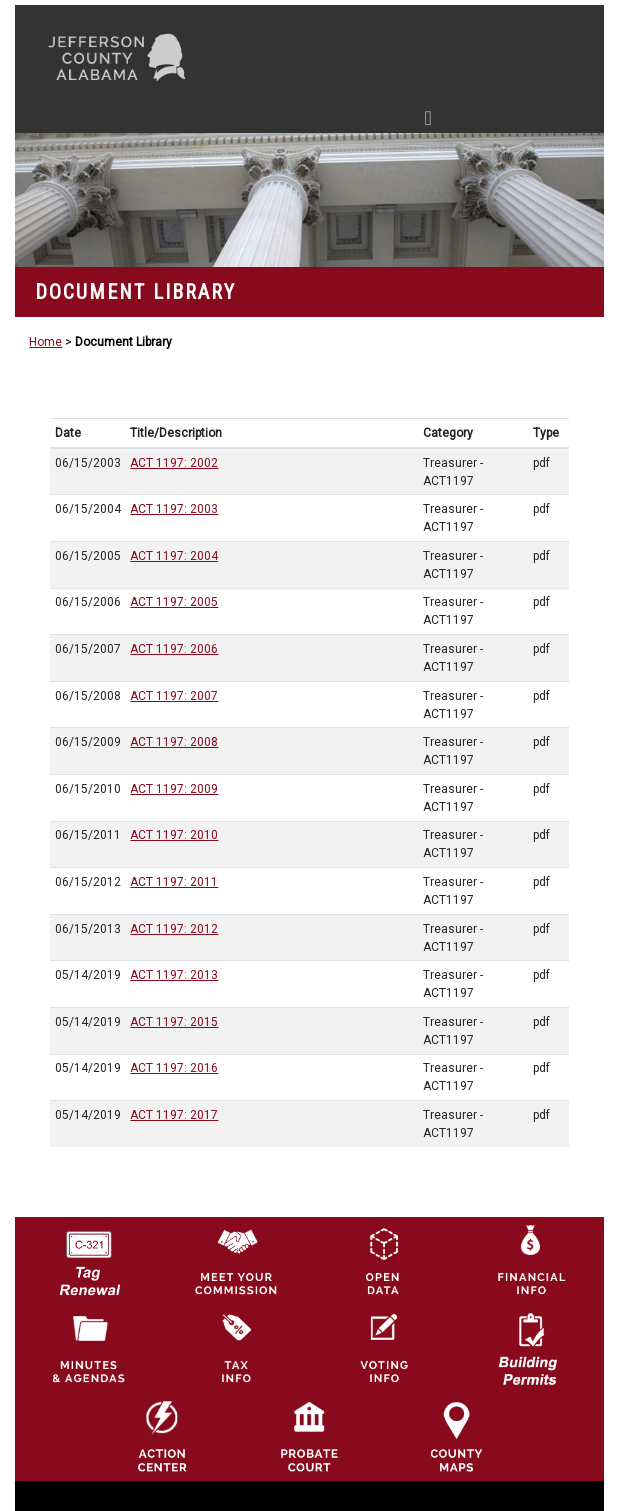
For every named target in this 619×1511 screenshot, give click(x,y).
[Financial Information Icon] (530, 1260)
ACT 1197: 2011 (174, 882)
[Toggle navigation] (238, 122)
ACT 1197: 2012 (174, 929)
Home (45, 342)
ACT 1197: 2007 (174, 696)
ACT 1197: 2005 (174, 602)
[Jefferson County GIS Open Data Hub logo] (383, 1260)
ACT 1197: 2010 (174, 835)
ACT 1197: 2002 (174, 463)
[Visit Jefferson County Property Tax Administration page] (236, 1348)
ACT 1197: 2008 (174, 742)
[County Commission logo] (236, 1260)
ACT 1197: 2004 (174, 556)
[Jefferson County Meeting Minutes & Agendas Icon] (89, 1348)
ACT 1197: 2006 (174, 649)
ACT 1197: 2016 (174, 1068)
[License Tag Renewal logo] (89, 1256)
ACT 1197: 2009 (174, 789)
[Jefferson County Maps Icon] (456, 1436)
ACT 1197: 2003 (174, 509)
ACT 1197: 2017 (174, 1115)
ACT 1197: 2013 (174, 975)
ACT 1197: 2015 (174, 1022)
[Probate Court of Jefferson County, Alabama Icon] (309, 1436)
